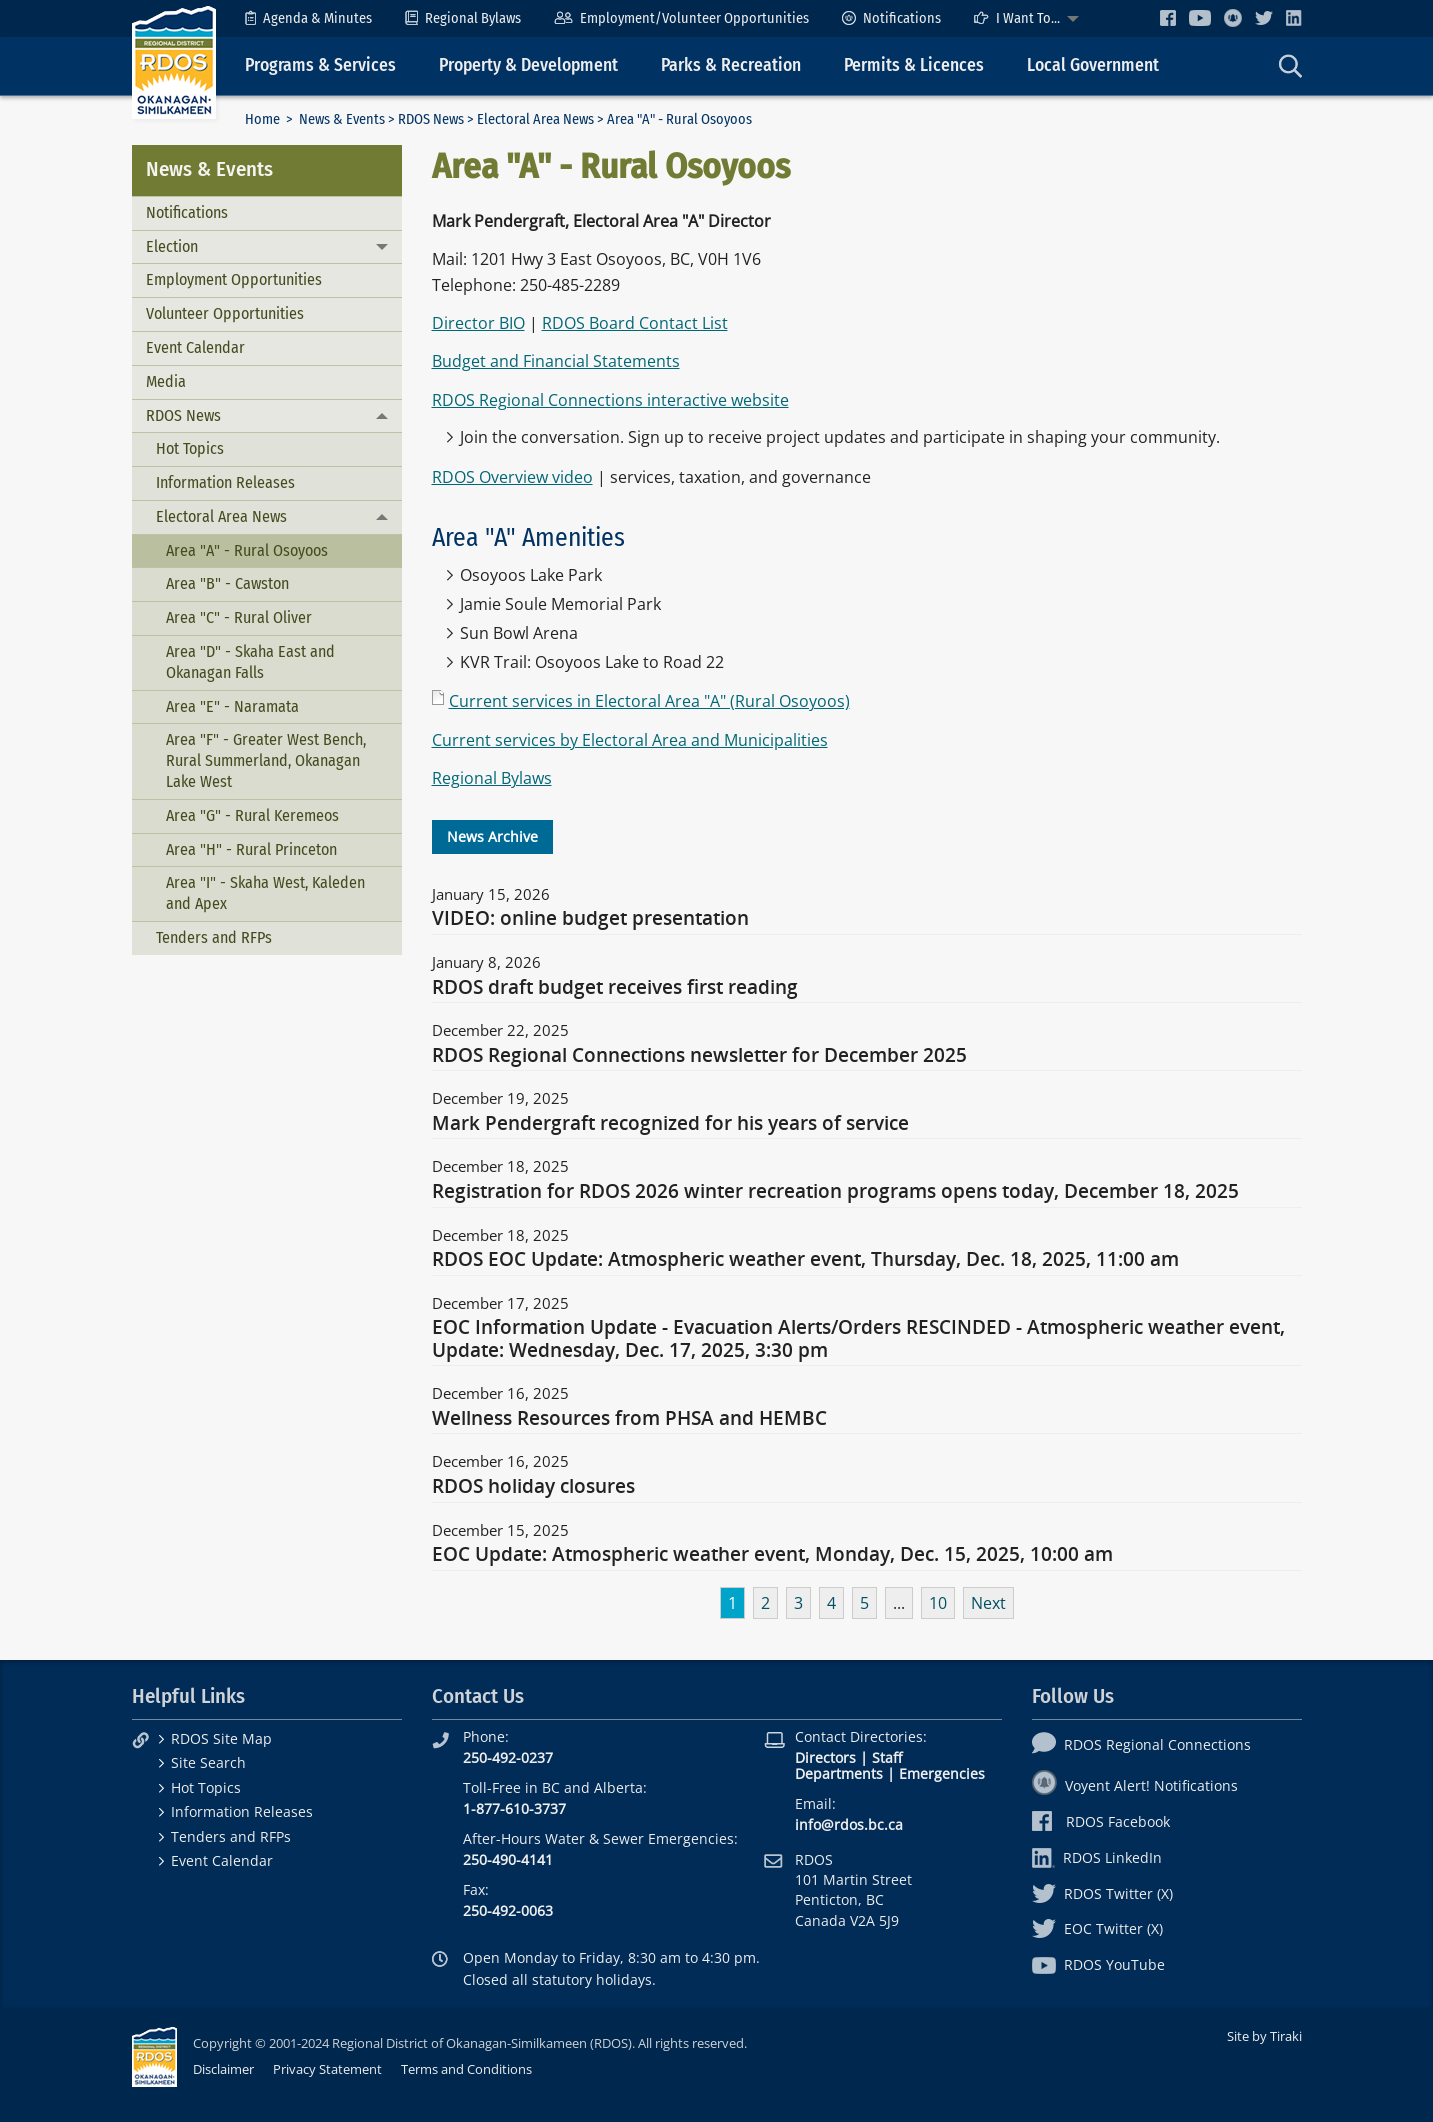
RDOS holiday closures (533, 1487)
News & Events (342, 119)
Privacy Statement (327, 2069)
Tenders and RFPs (214, 937)
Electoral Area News (535, 119)
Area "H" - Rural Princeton (251, 849)
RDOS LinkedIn (1097, 1857)
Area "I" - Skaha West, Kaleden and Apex (265, 893)
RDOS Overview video (512, 477)
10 (938, 1603)
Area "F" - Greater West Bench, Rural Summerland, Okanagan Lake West (266, 760)
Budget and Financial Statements (556, 361)
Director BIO (478, 323)
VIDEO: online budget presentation (590, 919)
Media (166, 381)
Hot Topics (190, 448)
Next (988, 1603)
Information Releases (225, 482)
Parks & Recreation (731, 65)
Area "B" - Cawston (227, 583)
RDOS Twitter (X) (1102, 1893)
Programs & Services (320, 65)
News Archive (492, 836)
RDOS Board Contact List (635, 323)
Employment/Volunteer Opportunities (681, 18)
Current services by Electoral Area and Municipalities (630, 740)
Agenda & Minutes (308, 18)
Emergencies (942, 1773)
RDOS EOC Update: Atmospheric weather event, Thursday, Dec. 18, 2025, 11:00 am (805, 1260)
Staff (887, 1757)
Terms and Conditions (466, 2069)
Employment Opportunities (234, 279)
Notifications (891, 18)
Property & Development (528, 65)
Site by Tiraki (1264, 2036)
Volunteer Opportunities (225, 313)
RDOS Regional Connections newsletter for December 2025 (699, 1056)
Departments (839, 1773)
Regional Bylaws (463, 18)
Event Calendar (195, 347)
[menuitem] (308, 18)
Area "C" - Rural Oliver (239, 617)
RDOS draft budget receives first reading (615, 988)
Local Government (1093, 65)
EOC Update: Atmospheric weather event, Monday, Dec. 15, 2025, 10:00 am (772, 1555)
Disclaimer (223, 2069)
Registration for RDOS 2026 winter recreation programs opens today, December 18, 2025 (835, 1192)
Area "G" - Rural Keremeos (252, 815)
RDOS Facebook (1101, 1821)
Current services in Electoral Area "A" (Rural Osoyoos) (649, 701)
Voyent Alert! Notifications (1135, 1785)
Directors (825, 1757)
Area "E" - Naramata (232, 706)
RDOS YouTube (1098, 1964)
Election (172, 246)
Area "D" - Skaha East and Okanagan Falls (250, 662)
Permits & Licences (914, 65)
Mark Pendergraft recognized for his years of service (670, 1124)
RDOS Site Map (221, 1738)
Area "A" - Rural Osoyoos (247, 550)
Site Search (208, 1762)
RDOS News (431, 119)
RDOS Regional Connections (1141, 1744)
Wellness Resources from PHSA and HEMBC (629, 1419)
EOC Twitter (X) (1097, 1928)
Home (262, 119)
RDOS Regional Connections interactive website (610, 400)
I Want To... (1017, 18)
